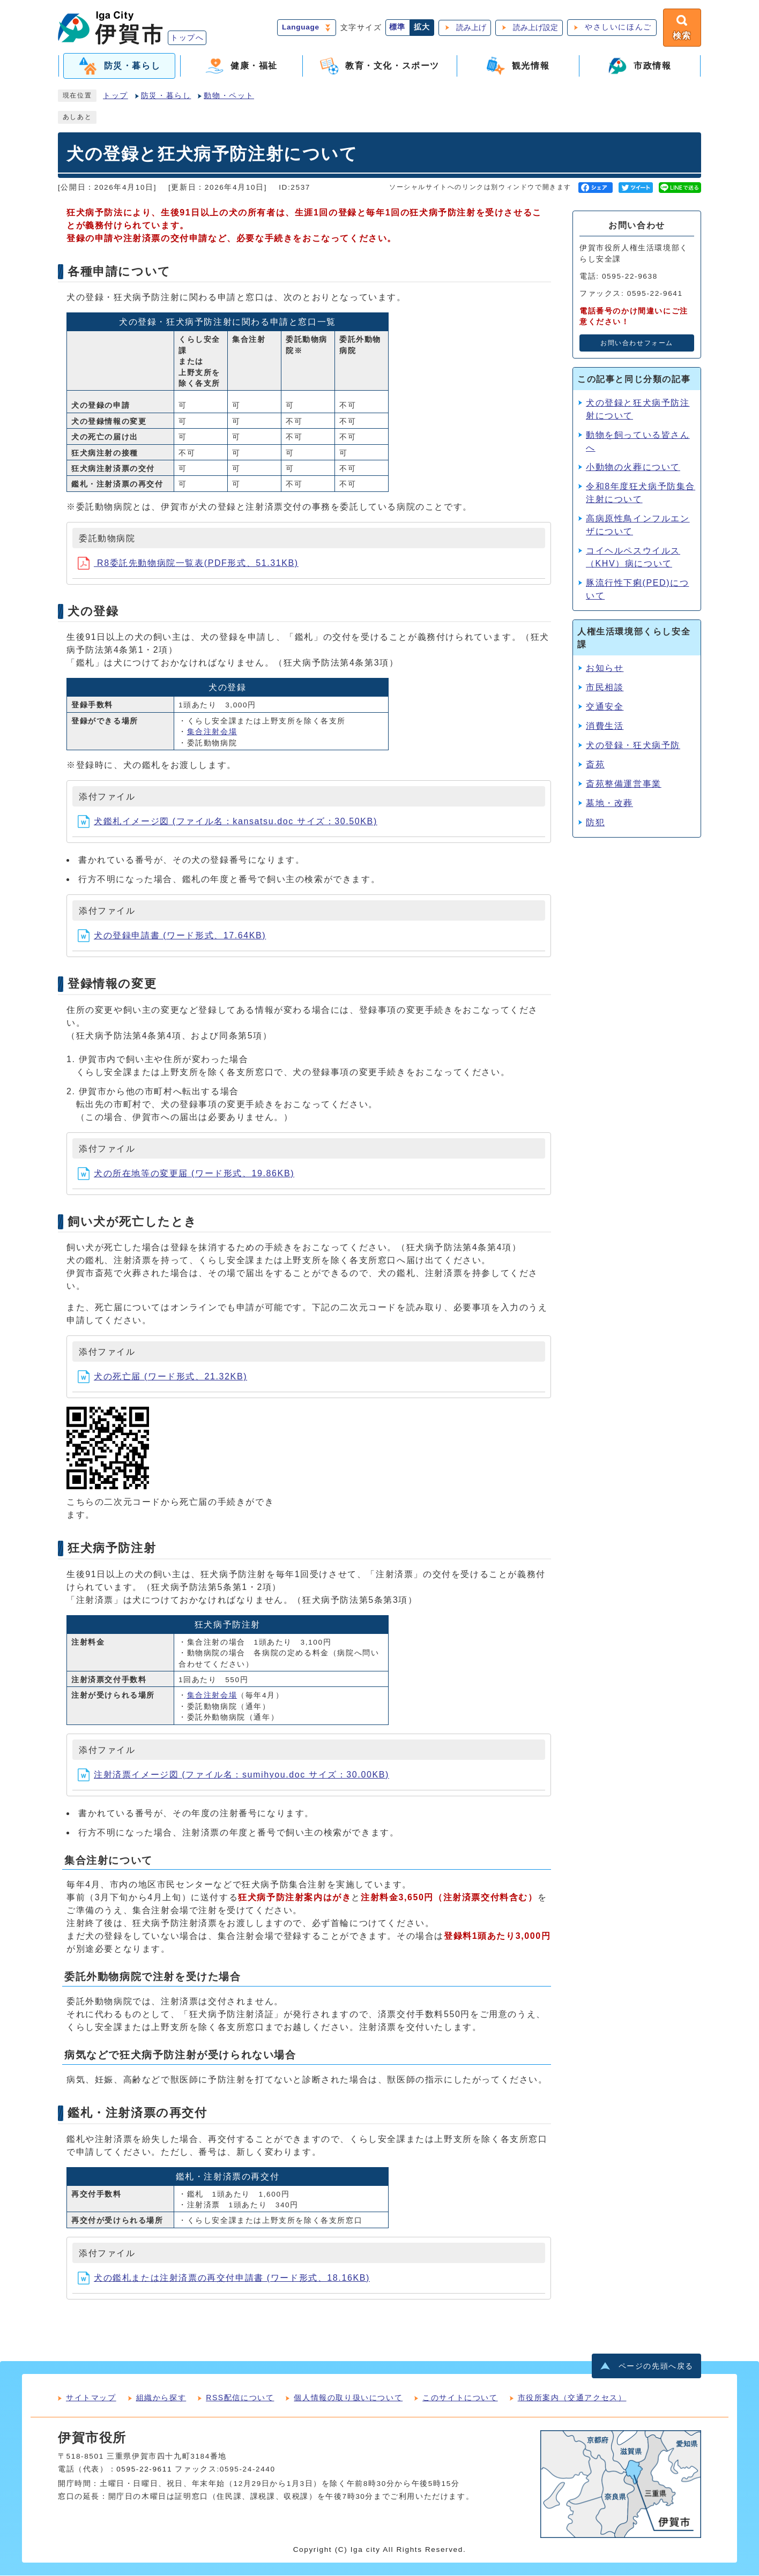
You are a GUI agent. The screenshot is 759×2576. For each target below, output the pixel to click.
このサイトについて (459, 2398)
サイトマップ (91, 2398)
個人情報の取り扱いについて (348, 2398)
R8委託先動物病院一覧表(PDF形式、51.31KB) (188, 563)
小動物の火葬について (633, 467)
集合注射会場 (212, 732)
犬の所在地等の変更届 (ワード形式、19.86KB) (186, 1173)
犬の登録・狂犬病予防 (633, 745)
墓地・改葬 (609, 803)
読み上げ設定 (534, 28)
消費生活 (604, 726)
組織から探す (161, 2398)
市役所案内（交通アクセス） (572, 2398)
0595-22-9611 (144, 2470)
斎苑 (595, 765)
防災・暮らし (166, 96)
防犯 (595, 822)
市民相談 (604, 687)
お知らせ (604, 668)
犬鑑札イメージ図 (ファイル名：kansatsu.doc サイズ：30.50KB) (227, 821)
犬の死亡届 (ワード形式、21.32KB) (162, 1377)
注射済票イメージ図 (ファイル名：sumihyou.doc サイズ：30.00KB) (233, 1775)
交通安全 (604, 707)
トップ (115, 96)
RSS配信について (240, 2398)
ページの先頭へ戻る (656, 2367)
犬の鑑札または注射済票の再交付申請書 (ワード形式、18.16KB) (224, 2278)
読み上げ (471, 28)
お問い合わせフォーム (636, 343)
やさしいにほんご (617, 28)
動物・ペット (229, 96)
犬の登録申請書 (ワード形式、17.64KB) (172, 935)
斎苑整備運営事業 (623, 784)
